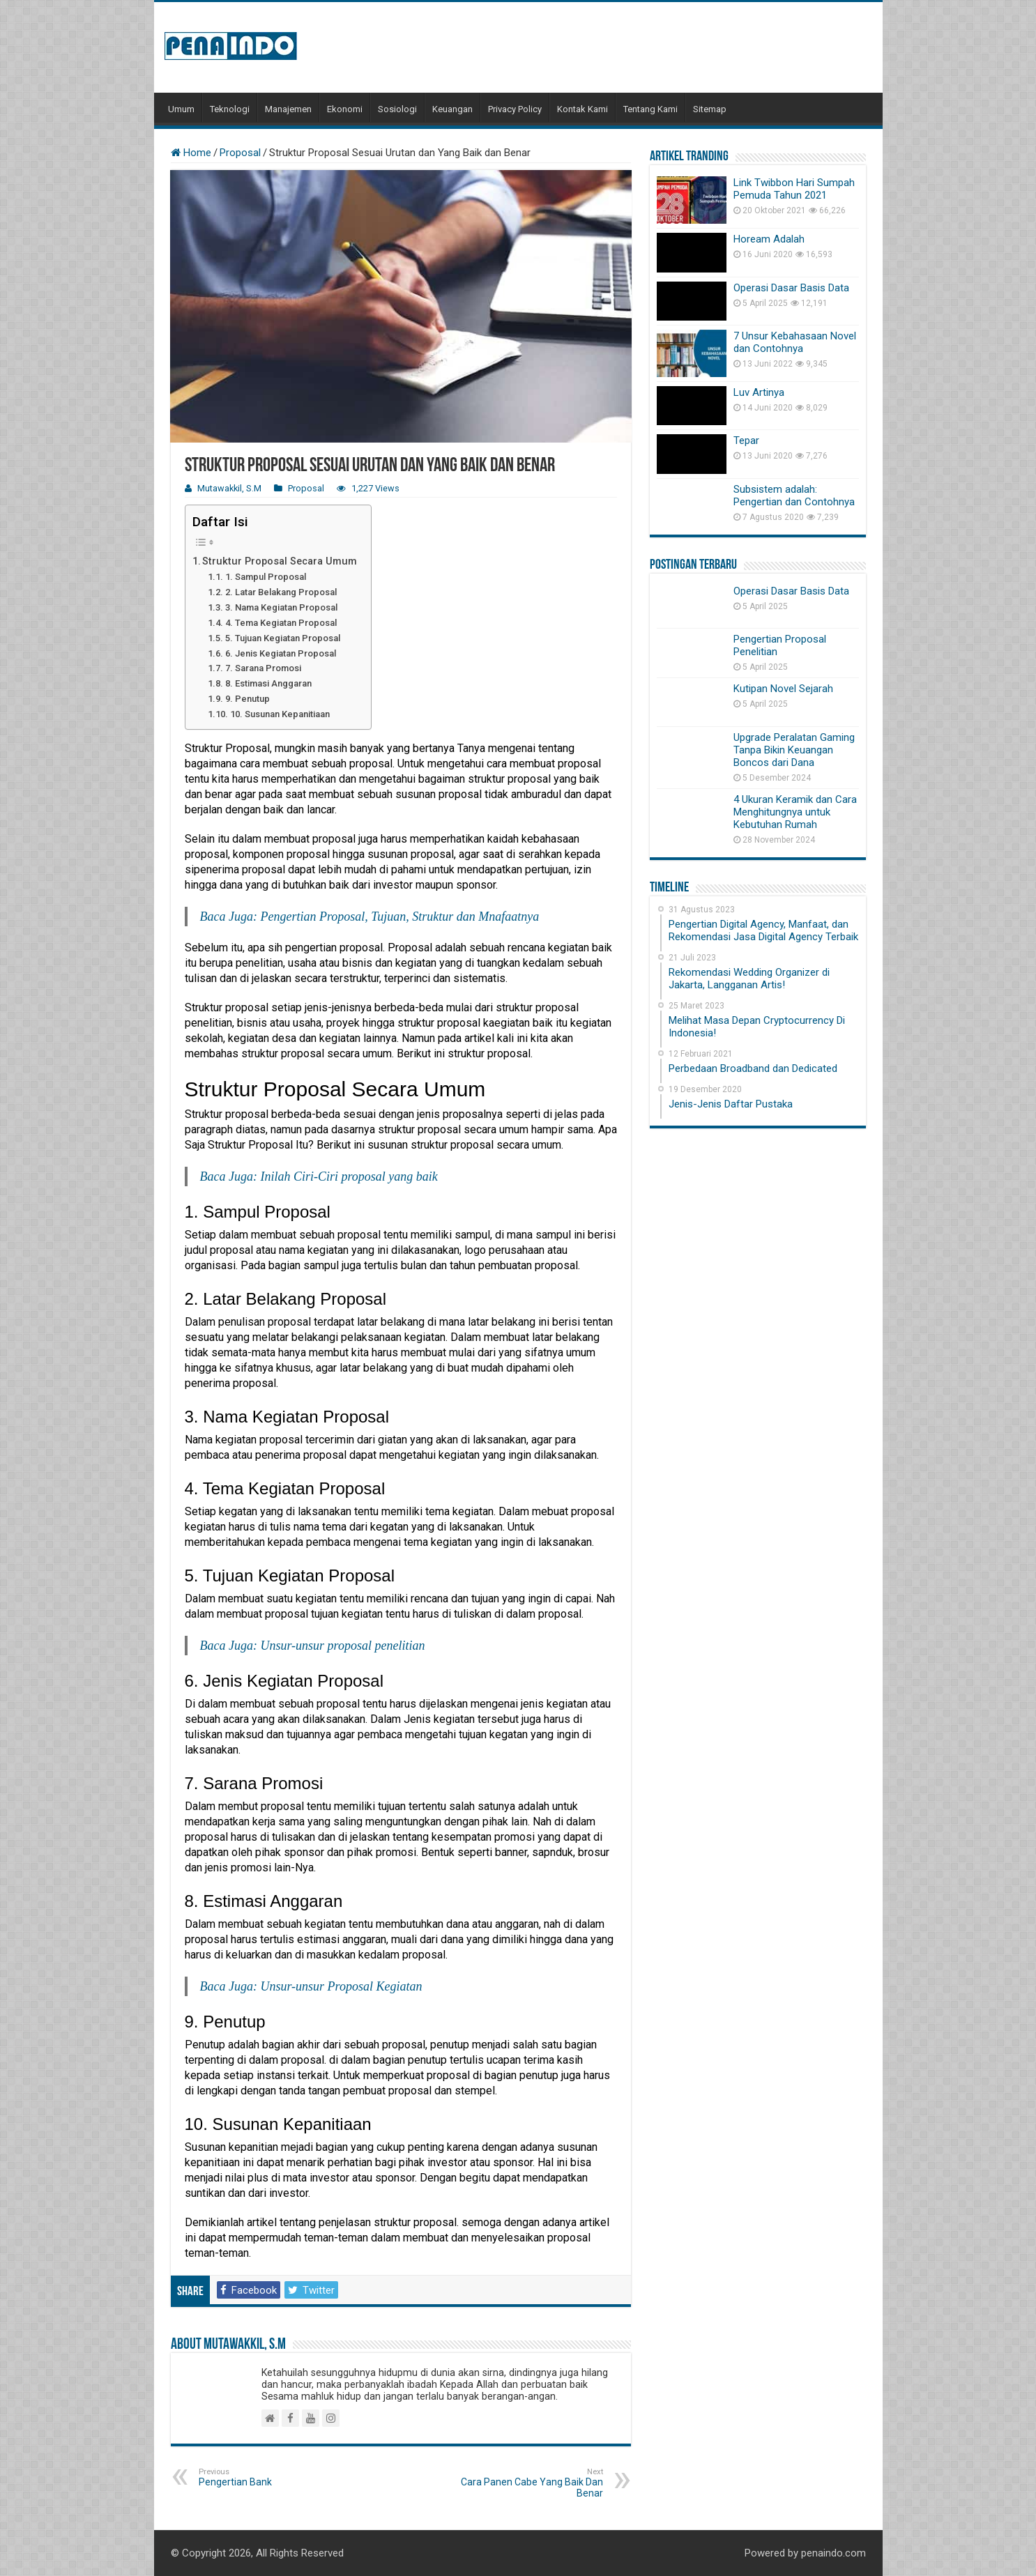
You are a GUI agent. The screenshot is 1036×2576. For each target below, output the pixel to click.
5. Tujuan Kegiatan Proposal (282, 638)
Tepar (746, 440)
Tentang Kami (650, 109)
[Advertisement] (618, 47)
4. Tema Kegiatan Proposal (281, 623)
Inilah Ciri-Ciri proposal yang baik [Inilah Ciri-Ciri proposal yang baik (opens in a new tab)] (348, 1176)
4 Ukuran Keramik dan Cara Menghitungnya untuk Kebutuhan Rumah (795, 812)
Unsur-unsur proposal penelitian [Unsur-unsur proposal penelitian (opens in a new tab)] (342, 1646)
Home (191, 152)
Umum (181, 109)
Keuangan (452, 109)
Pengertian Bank (270, 2477)
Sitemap (709, 109)
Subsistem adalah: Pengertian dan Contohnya (794, 495)
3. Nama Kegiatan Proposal (281, 607)
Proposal (240, 152)
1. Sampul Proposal (265, 577)
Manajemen (288, 109)
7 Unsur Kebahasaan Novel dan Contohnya (794, 342)
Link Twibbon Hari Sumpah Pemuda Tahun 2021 (794, 188)
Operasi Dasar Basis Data (791, 288)
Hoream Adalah (769, 239)
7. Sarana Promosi (263, 668)
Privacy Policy (515, 109)
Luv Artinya (758, 392)
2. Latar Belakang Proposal (281, 592)
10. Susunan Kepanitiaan (280, 714)
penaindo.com (833, 2553)
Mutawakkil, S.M (229, 488)
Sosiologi (397, 109)
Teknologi (230, 109)
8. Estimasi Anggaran (268, 683)
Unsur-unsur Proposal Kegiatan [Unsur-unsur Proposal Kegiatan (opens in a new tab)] (341, 1986)
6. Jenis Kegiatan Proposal (280, 653)
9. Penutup (247, 698)
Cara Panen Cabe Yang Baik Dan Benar (531, 2483)
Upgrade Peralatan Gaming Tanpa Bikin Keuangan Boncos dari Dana (794, 750)
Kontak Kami (582, 109)
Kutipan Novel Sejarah (783, 688)
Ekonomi (345, 109)
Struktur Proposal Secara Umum (279, 561)
